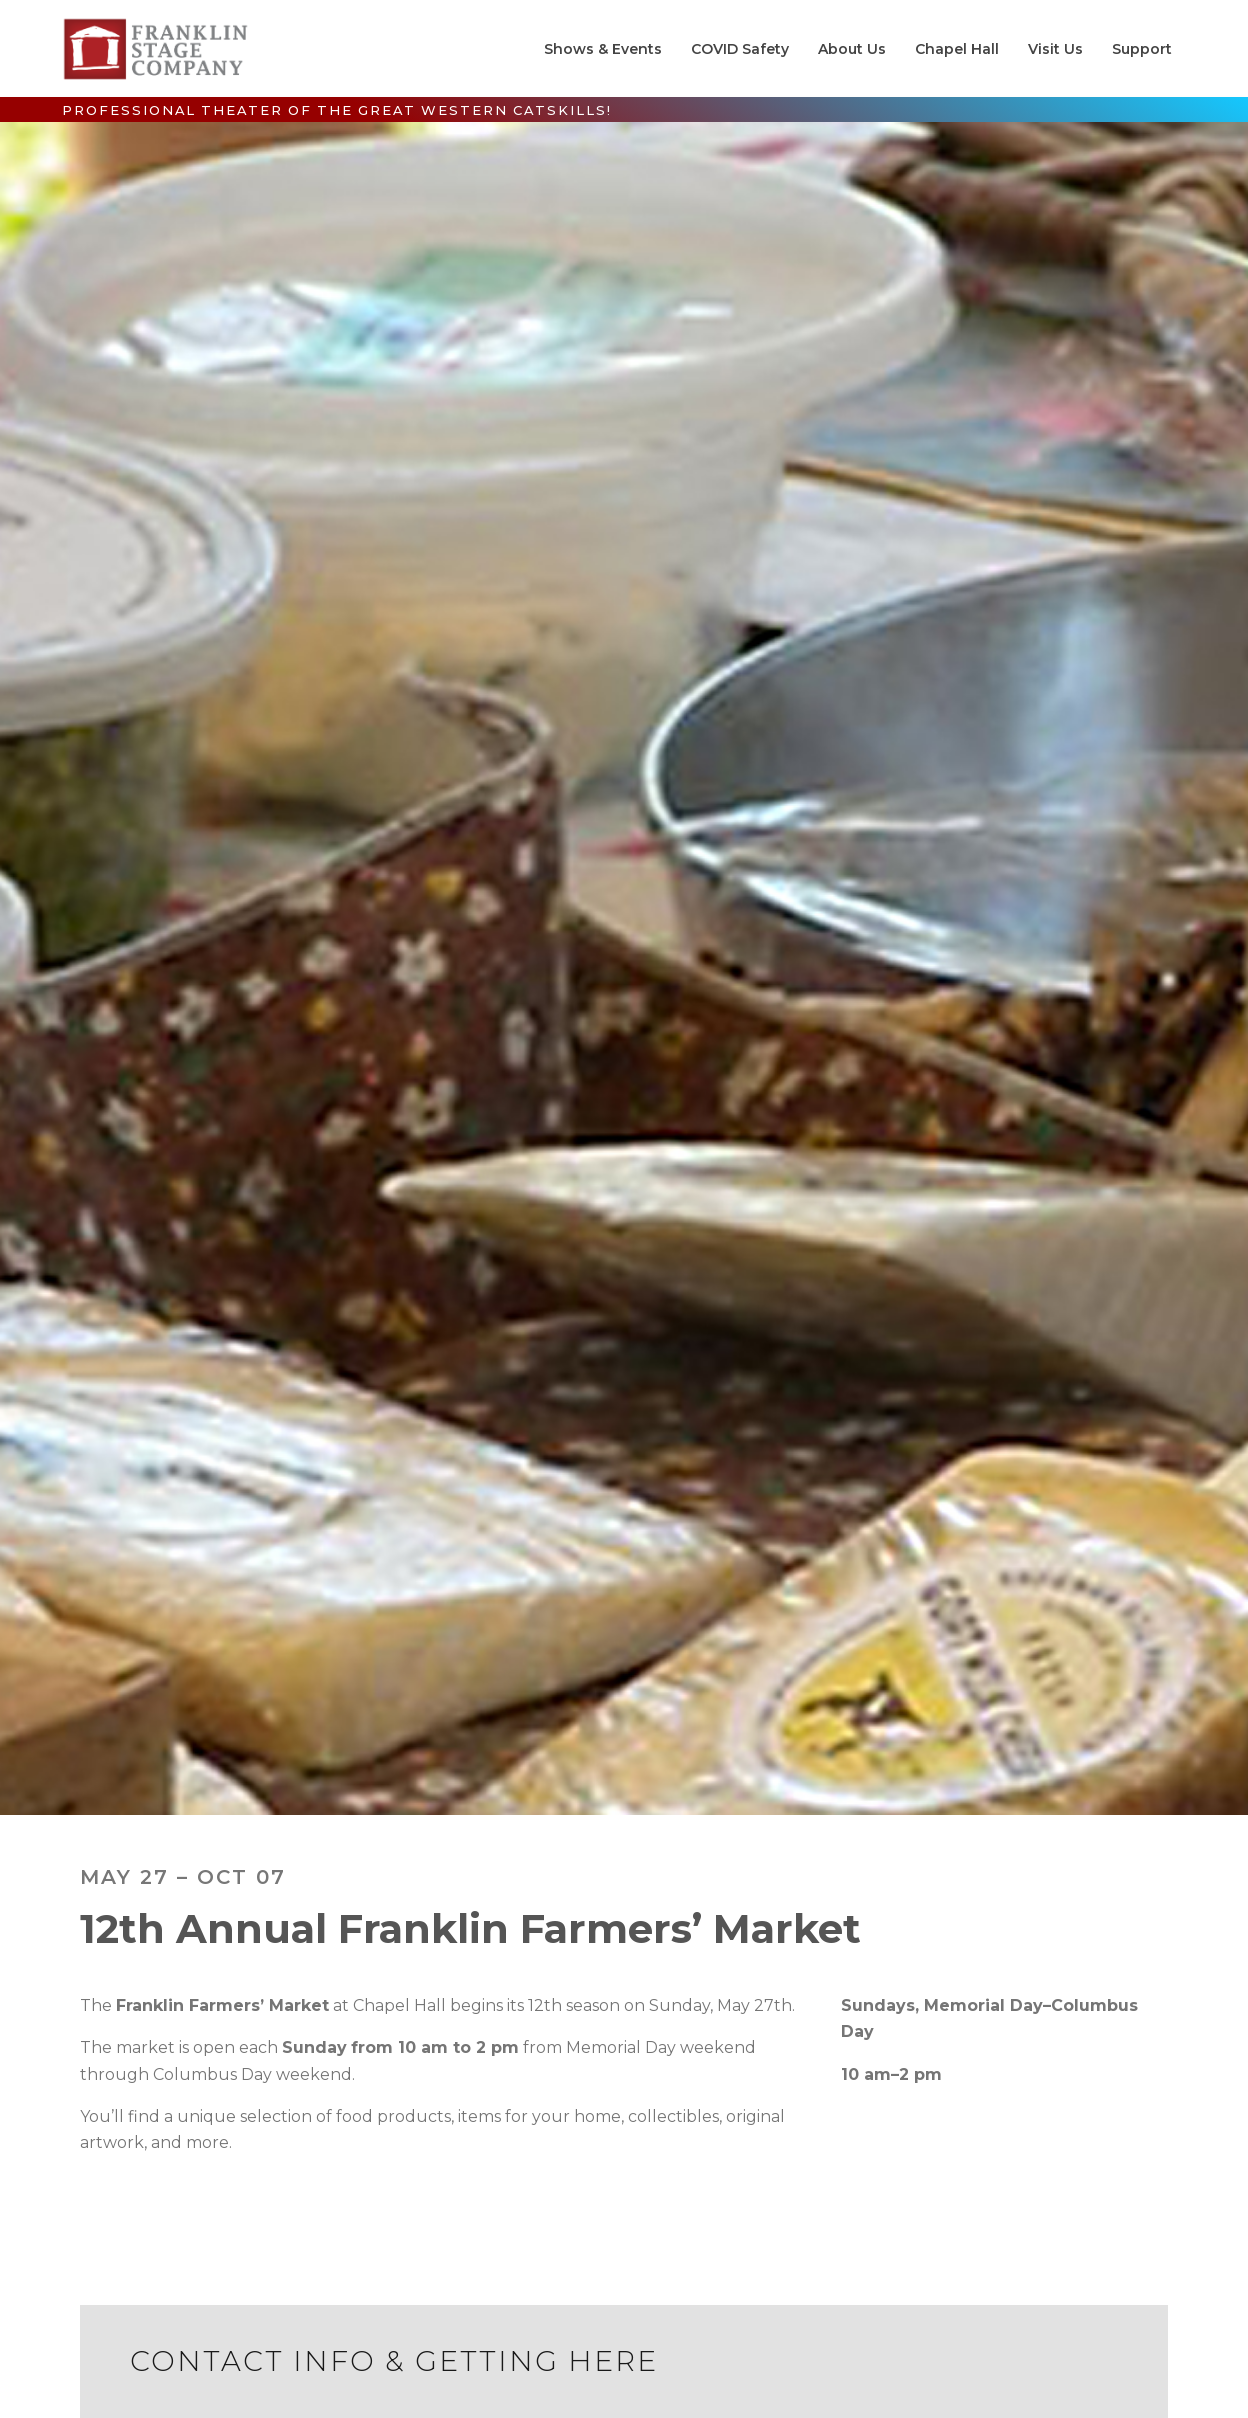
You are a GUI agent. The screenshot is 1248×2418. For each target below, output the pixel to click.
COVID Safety (740, 49)
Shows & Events (603, 49)
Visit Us (1055, 49)
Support (1142, 49)
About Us (852, 49)
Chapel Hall (957, 49)
